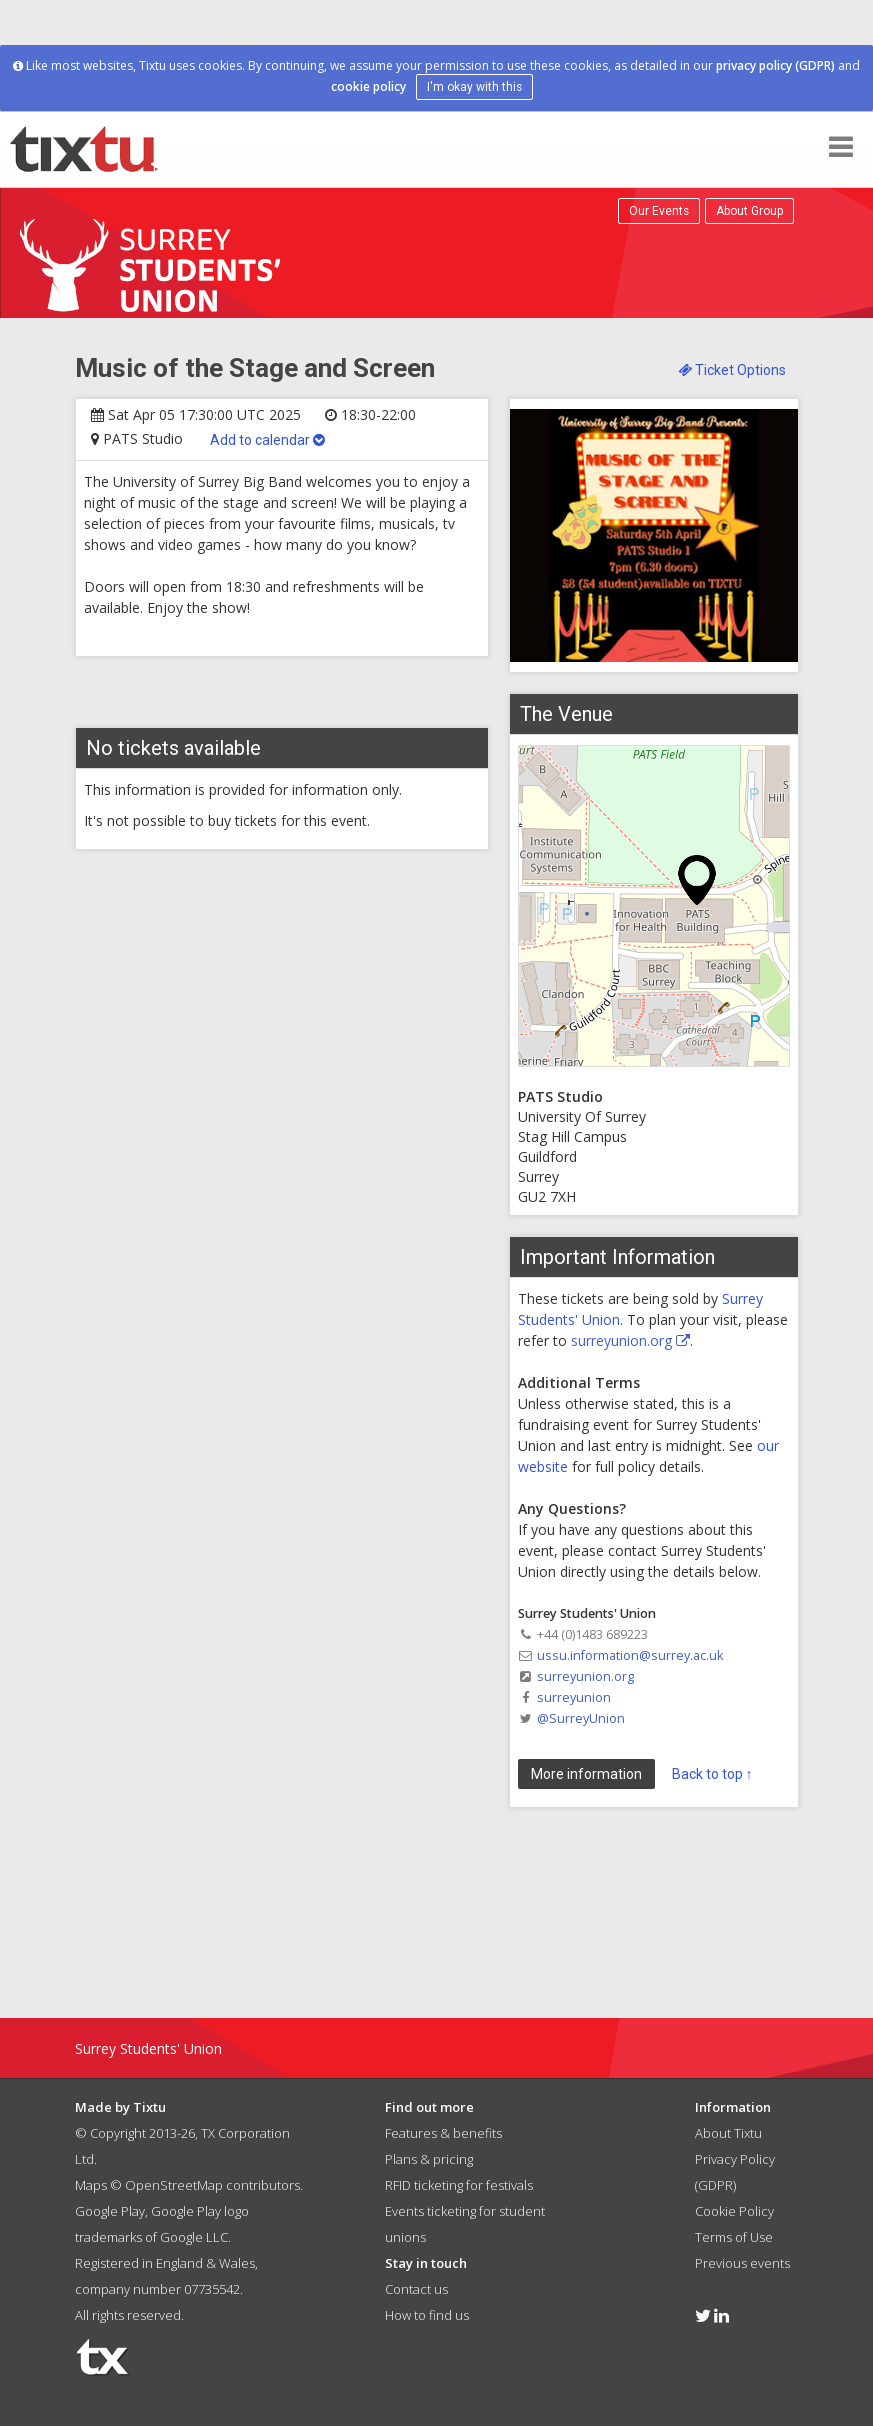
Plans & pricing (429, 2159)
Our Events (659, 211)
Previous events (742, 2263)
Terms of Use (734, 2237)
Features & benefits (443, 2133)
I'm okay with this (474, 87)
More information (586, 1774)
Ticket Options (732, 370)
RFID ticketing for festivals (459, 2185)
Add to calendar (267, 440)
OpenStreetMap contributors (212, 2185)
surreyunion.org (630, 1340)
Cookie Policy (734, 2211)
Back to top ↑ (712, 1774)
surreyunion (574, 1697)
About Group (749, 211)
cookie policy (368, 86)
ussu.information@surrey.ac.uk (630, 1655)
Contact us (416, 2289)
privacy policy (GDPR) (775, 65)
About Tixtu (728, 2133)
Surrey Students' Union (148, 2048)
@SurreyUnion (581, 1718)
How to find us (427, 2315)
